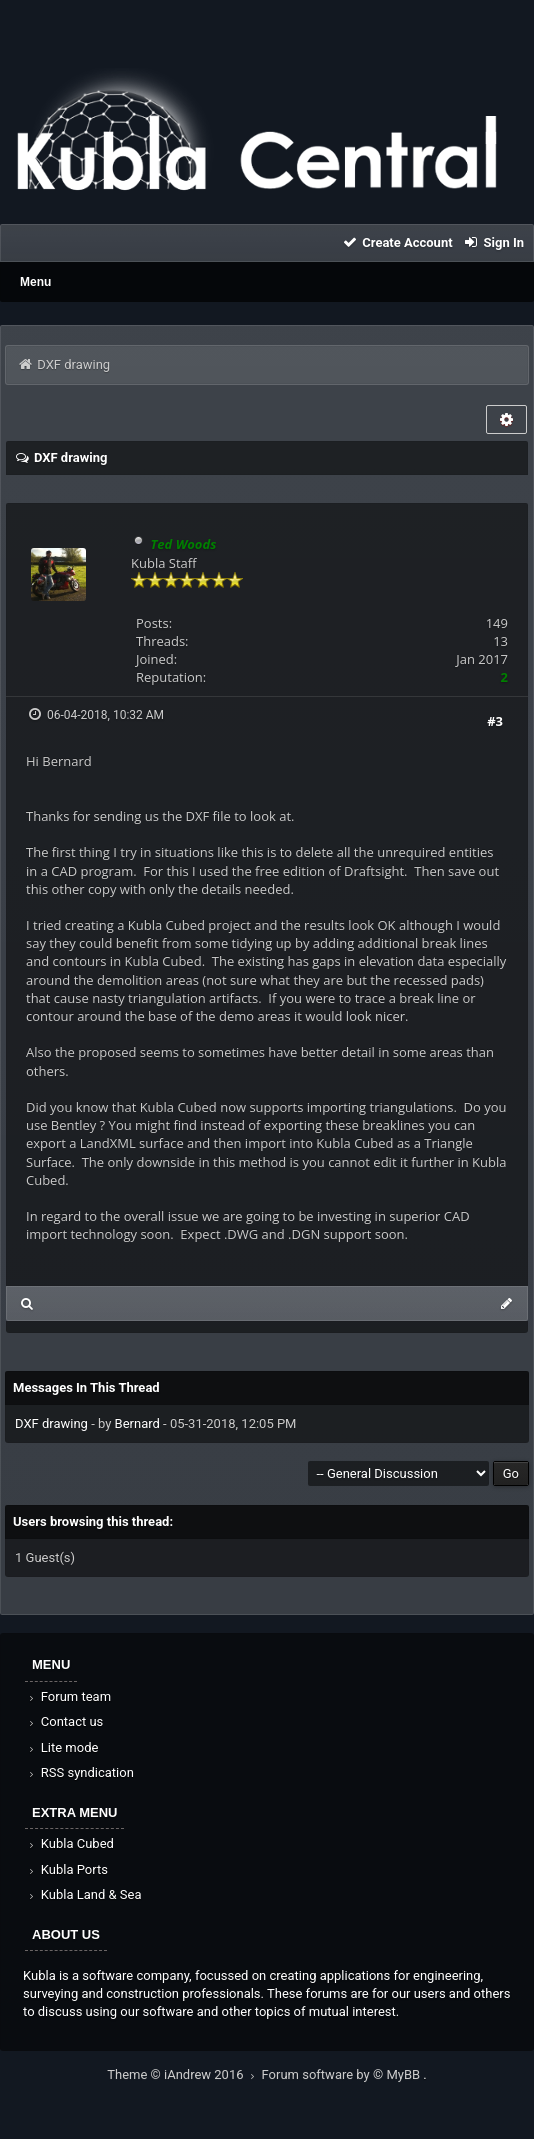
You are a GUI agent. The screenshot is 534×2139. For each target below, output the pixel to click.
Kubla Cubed (70, 1843)
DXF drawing (51, 1423)
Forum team (68, 1696)
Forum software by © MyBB (343, 2074)
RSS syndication (80, 1772)
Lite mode (62, 1747)
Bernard (137, 1423)
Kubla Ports (67, 1869)
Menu (35, 282)
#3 (495, 721)
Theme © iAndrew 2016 (184, 2074)
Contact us (64, 1721)
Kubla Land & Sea (84, 1894)
